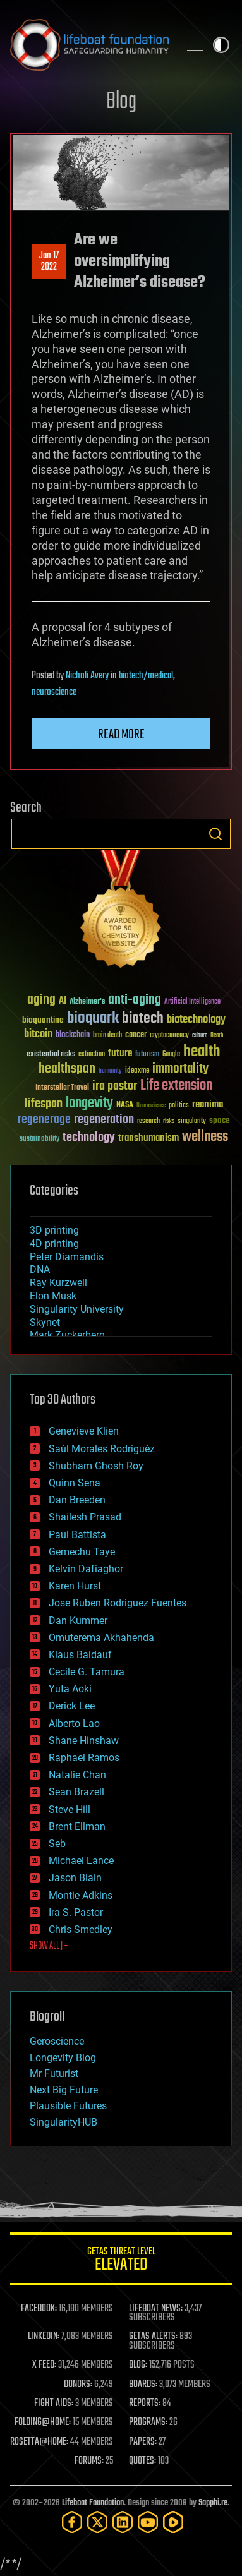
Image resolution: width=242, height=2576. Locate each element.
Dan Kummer (78, 1621)
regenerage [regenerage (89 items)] (44, 1120)
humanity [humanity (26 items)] (110, 1071)
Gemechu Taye (82, 1552)
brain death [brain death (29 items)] (107, 1036)
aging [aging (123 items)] (41, 1000)
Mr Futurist (54, 2073)
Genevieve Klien (84, 1431)
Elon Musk (53, 1296)
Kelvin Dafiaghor (86, 1569)
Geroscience (57, 2041)
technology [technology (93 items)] (89, 1138)
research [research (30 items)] (148, 1121)
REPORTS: (144, 2403)
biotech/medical (146, 676)
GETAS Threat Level (121, 2261)
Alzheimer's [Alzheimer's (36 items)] (87, 1002)
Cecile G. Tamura (86, 1672)
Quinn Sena (74, 1483)
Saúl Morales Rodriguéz (102, 1449)
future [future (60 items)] (120, 1053)
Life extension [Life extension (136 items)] (176, 1086)
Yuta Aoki (70, 1689)
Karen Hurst (75, 1586)
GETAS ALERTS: (153, 2336)
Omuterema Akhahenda (101, 1638)
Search (215, 834)
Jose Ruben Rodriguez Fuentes (117, 1603)
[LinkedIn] (122, 2522)
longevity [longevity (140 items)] (89, 1103)
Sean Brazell (76, 1792)
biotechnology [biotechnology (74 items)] (196, 1019)
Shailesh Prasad (85, 1517)
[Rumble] (173, 2522)
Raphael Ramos (84, 1758)
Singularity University (77, 1309)
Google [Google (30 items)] (171, 1054)
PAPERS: (143, 2442)
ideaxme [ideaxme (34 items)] (137, 1071)
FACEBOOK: (39, 2309)
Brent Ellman (77, 1827)
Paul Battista (77, 1535)
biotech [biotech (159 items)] (143, 1018)
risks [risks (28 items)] (168, 1121)
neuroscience (54, 692)
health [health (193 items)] (202, 1052)
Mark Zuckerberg (67, 1335)
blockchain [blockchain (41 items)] (73, 1035)
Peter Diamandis (67, 1257)
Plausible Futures (68, 2106)
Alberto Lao (74, 1724)
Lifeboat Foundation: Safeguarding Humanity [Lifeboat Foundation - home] (89, 45)
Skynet (45, 1322)
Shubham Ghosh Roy (96, 1466)
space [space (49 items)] (219, 1120)
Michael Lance (81, 1861)
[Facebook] (72, 2522)
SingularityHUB (63, 2122)
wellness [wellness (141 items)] (205, 1137)
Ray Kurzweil (58, 1283)
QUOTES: (142, 2461)
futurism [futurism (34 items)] (147, 1054)
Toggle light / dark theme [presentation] (221, 45)
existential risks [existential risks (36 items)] (51, 1054)
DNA (40, 1269)
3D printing (54, 1230)
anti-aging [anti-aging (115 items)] (134, 1000)
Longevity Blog (63, 2058)
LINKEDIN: (43, 2336)
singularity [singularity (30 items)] (192, 1121)
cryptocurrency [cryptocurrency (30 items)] (169, 1036)
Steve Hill (69, 1809)
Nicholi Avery (87, 676)
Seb (57, 1844)
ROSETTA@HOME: (39, 2442)
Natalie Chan (77, 1775)
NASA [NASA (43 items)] (124, 1105)
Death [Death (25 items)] (216, 1035)
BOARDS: (143, 2384)
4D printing (54, 1243)
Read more (121, 734)
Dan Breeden (77, 1500)
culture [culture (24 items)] (199, 1035)
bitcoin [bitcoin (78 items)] (38, 1034)
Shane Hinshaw (84, 1741)
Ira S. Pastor (76, 1912)
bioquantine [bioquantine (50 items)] (43, 1019)
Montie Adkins (80, 1895)
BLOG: (138, 2365)
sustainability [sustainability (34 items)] (39, 1139)
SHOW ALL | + (49, 1946)
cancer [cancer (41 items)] (136, 1035)
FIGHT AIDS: (53, 2403)
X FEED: (44, 2365)
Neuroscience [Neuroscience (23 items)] (151, 1106)
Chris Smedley (80, 1929)
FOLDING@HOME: (43, 2422)
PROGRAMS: (148, 2422)
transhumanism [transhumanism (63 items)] (148, 1138)
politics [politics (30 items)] (179, 1106)
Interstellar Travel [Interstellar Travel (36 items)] (62, 1088)
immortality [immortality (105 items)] (180, 1068)
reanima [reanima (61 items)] (207, 1104)
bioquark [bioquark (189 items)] (93, 1018)
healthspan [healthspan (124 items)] (67, 1069)
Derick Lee (72, 1706)
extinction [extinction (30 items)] (91, 1054)
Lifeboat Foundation (93, 2503)
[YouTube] (148, 2522)
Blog (121, 102)
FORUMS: (89, 2461)
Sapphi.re (212, 2503)
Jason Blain (75, 1878)
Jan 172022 (49, 261)
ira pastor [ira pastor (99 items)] (114, 1086)
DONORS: (78, 2384)
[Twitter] (97, 2522)
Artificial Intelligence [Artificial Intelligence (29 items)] (192, 1002)
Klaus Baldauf (80, 1655)
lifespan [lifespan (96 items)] (44, 1104)
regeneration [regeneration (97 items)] (104, 1119)
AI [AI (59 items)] (62, 1002)
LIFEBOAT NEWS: (156, 2309)
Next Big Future (64, 2090)
